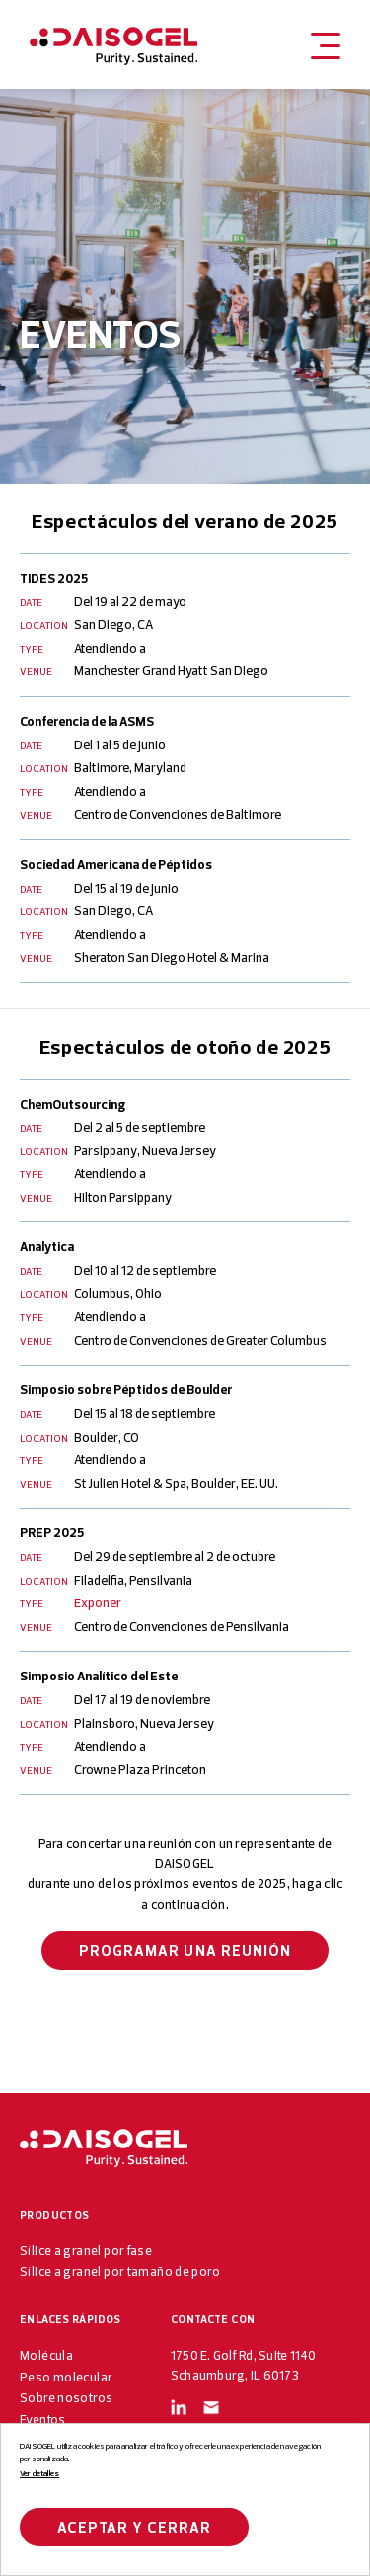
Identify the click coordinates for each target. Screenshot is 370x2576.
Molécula (46, 2355)
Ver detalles (39, 2473)
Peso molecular (66, 2376)
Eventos (43, 2419)
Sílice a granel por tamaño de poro (120, 2271)
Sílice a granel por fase (86, 2250)
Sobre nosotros (66, 2397)
